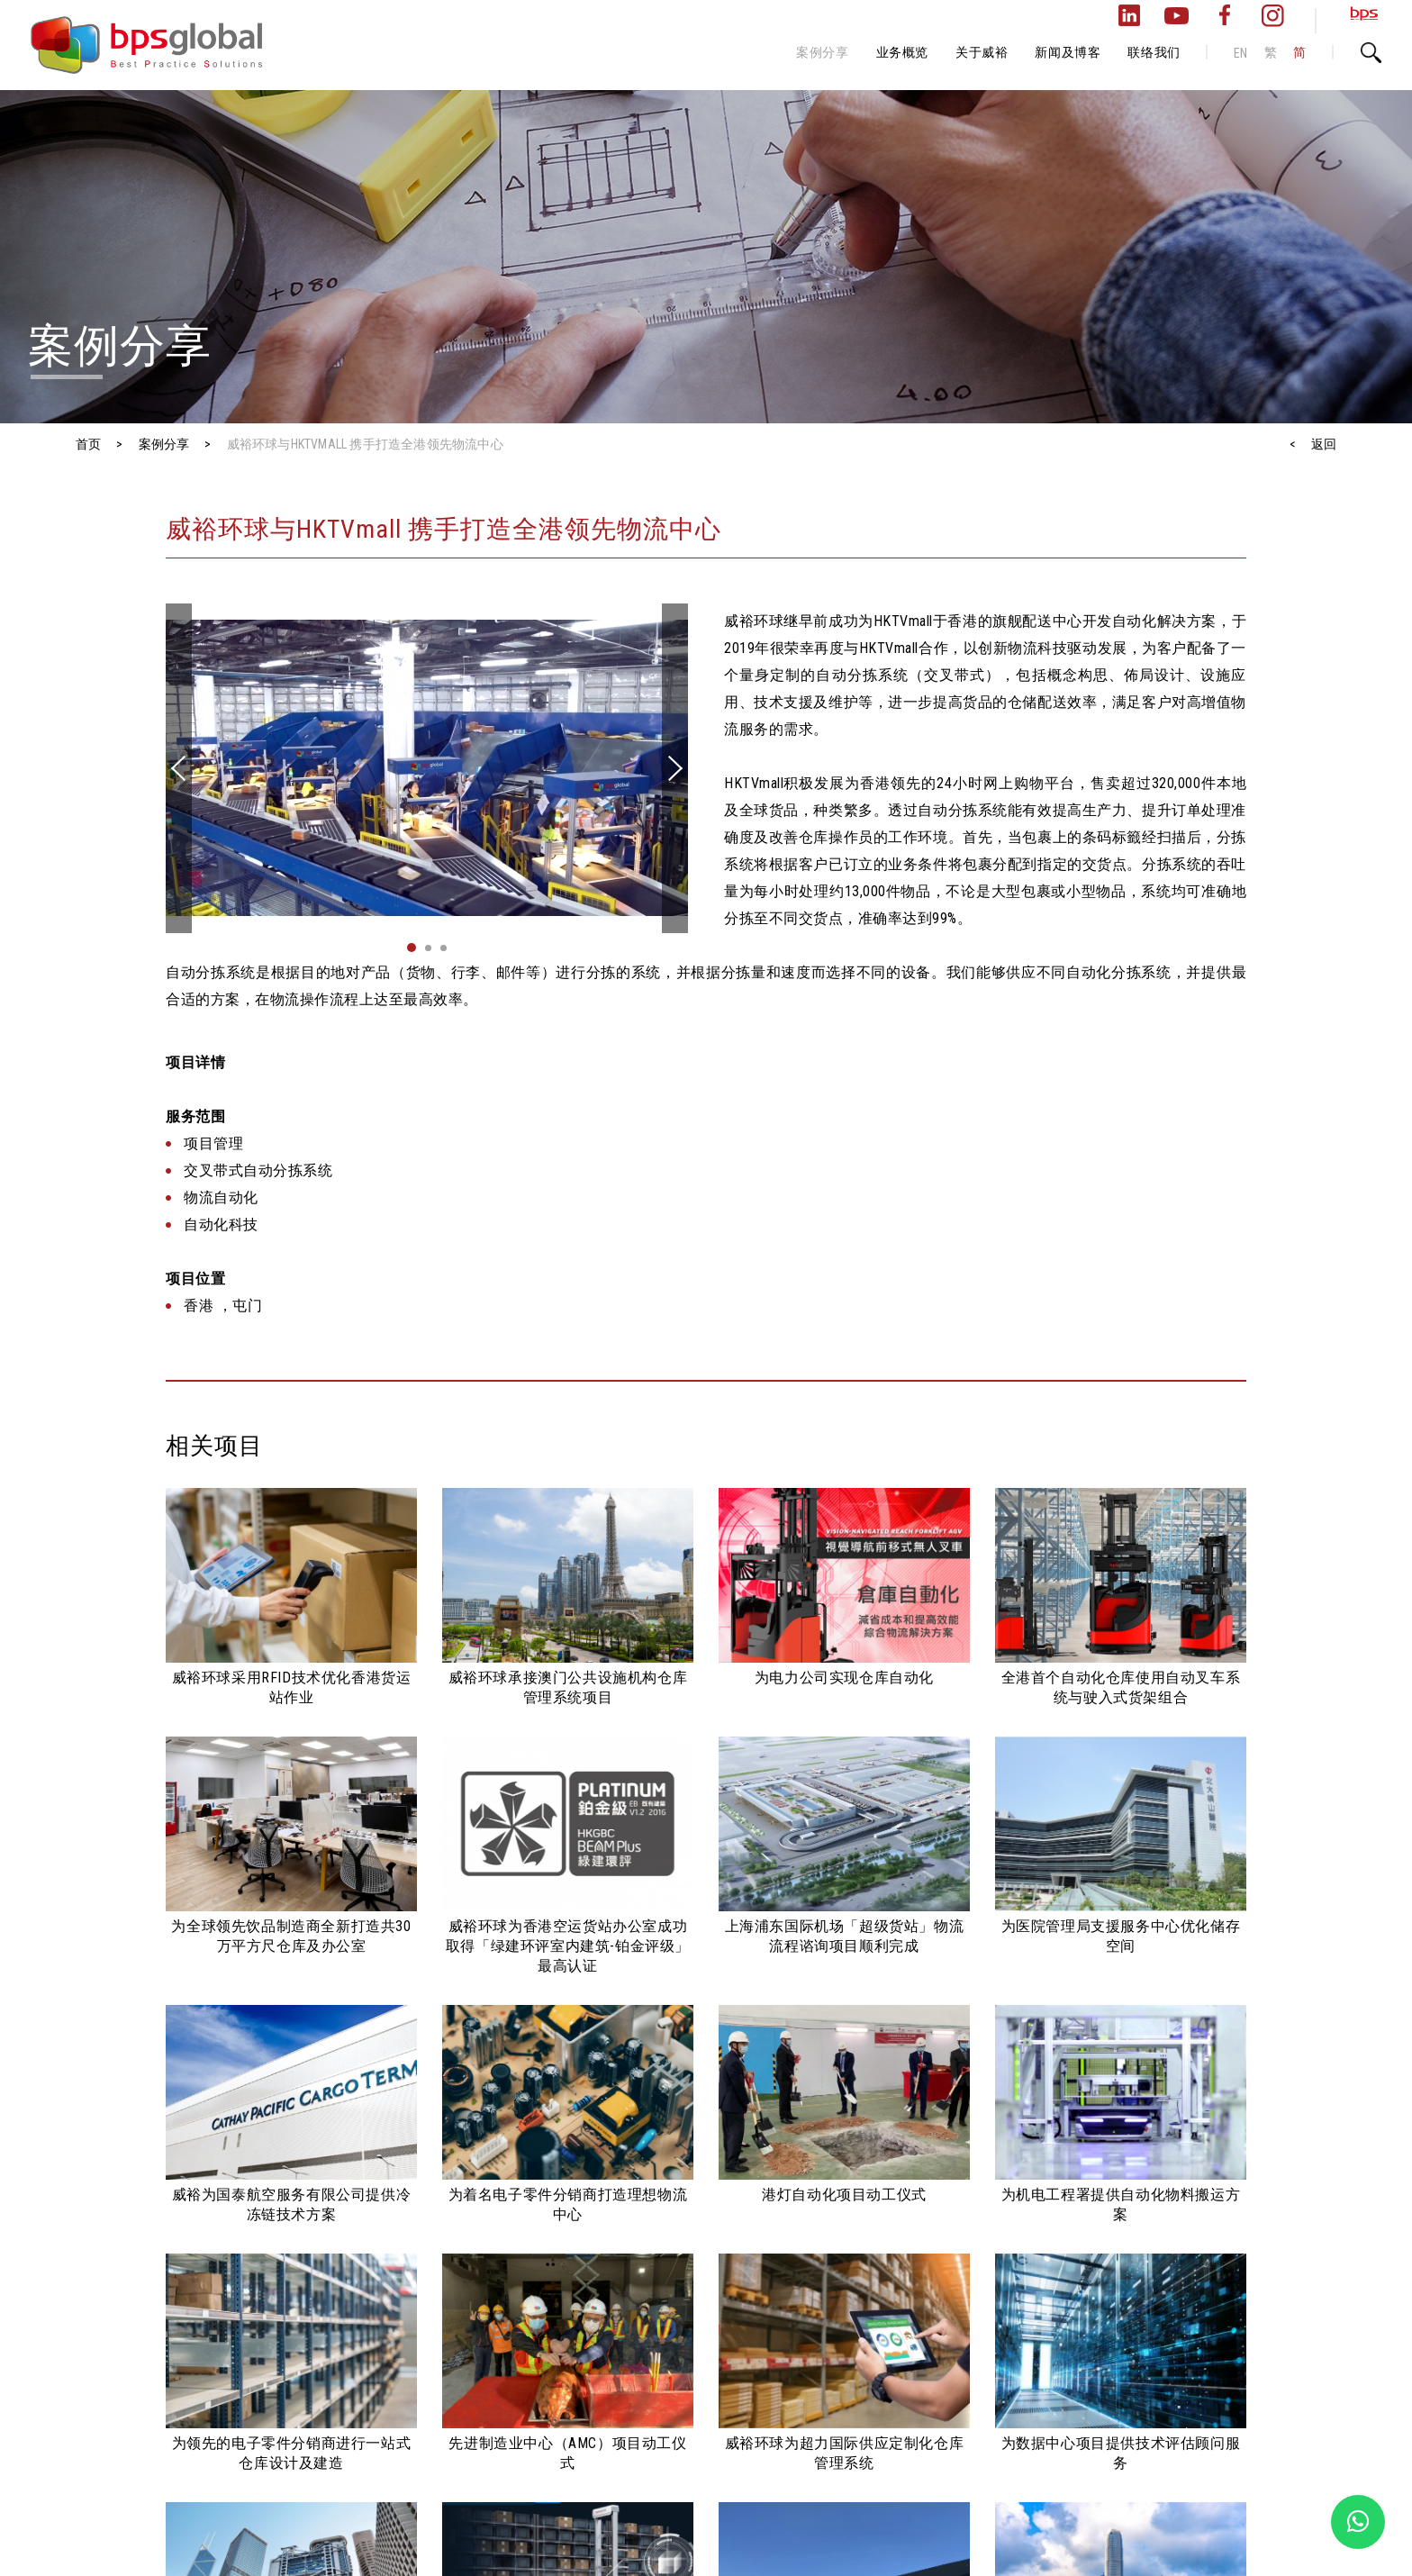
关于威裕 (981, 52)
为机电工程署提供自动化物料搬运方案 (1121, 2204)
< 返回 (1313, 444)
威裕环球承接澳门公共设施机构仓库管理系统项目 (568, 1687)
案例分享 (822, 52)
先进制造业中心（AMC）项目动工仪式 (567, 2453)
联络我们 (1153, 52)
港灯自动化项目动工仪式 (844, 2194)
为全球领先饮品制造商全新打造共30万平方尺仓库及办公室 (291, 1936)
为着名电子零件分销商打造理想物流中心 (568, 2204)
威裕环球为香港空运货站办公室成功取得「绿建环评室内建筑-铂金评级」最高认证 (568, 1946)
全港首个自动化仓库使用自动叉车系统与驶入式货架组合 (1121, 1687)
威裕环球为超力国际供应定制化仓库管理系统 (844, 2453)
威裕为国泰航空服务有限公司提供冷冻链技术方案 (292, 2204)
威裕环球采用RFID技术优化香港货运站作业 (292, 1687)
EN (1241, 53)
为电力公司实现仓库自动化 (844, 1677)
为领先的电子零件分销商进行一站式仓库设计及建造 (292, 2453)
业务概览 (902, 52)
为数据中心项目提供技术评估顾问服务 (1121, 2453)
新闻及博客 (1067, 52)
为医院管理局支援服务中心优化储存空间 (1121, 1936)
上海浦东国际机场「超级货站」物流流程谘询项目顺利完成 (844, 1936)
